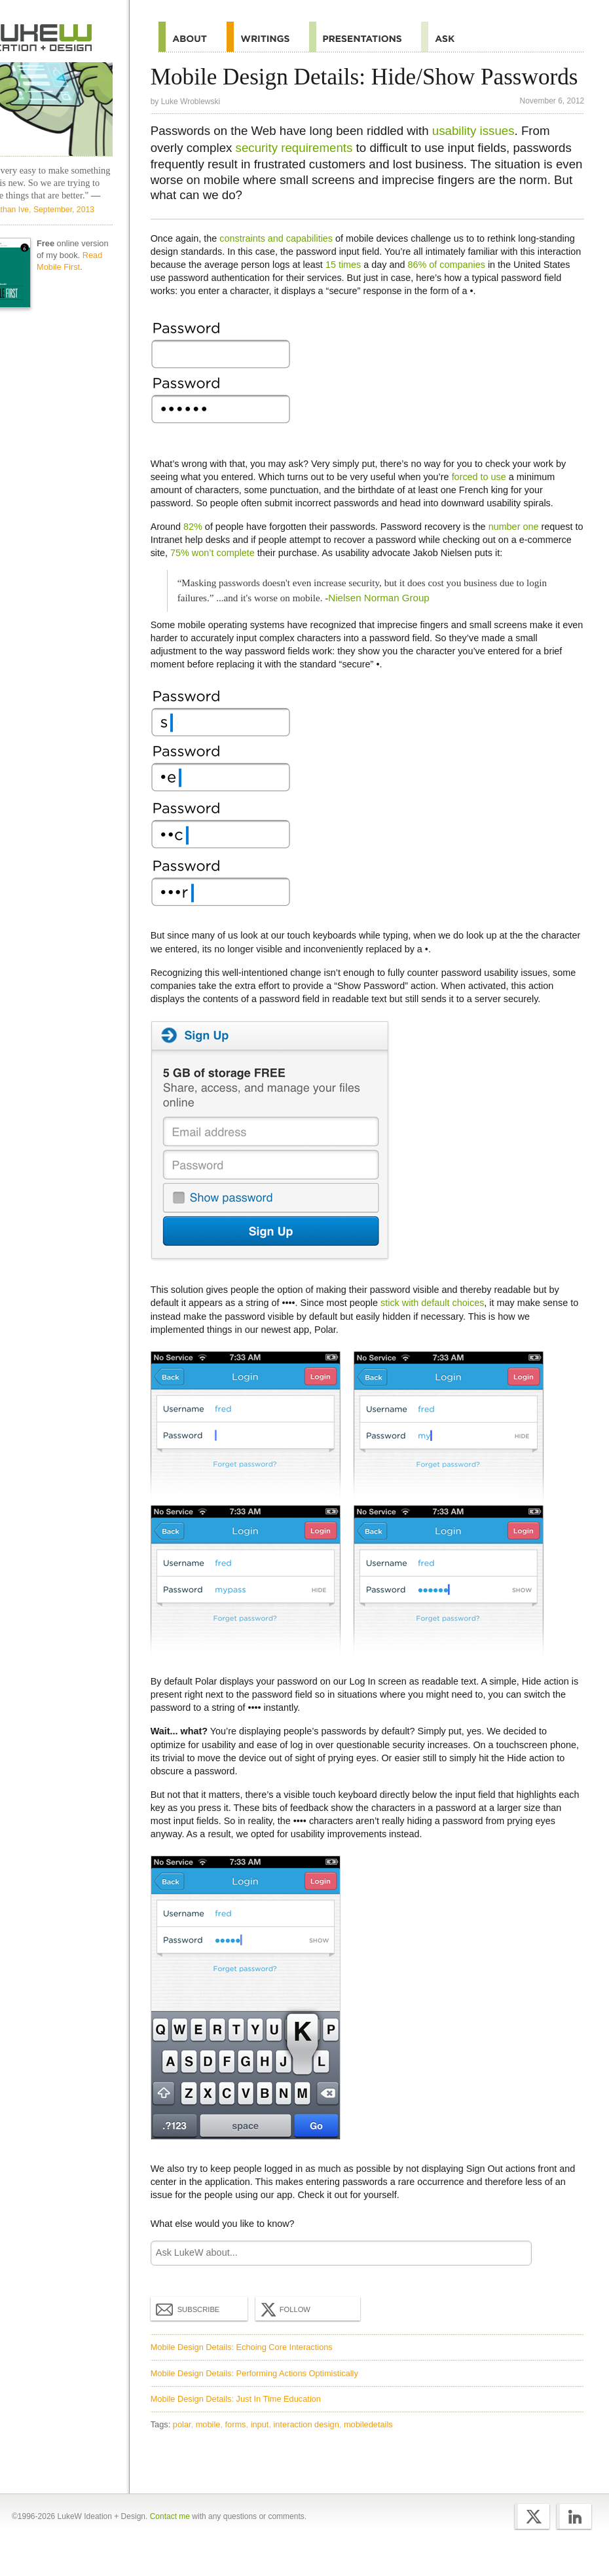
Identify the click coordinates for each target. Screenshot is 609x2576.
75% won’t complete (267, 578)
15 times (397, 290)
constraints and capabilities (284, 263)
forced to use (487, 502)
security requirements (302, 173)
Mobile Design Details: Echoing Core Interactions (249, 2373)
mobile (216, 2450)
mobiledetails (376, 2450)
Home (67, 37)
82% (200, 552)
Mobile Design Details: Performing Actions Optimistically (262, 2398)
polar (190, 2450)
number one (521, 552)
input (268, 2450)
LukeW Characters (67, 109)
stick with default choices (440, 1328)
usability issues (481, 156)
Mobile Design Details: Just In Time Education (243, 2424)
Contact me (170, 2544)
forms (243, 2450)
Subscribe (196, 2334)
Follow (292, 2335)
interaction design (314, 2450)
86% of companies (500, 290)
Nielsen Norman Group (386, 622)
